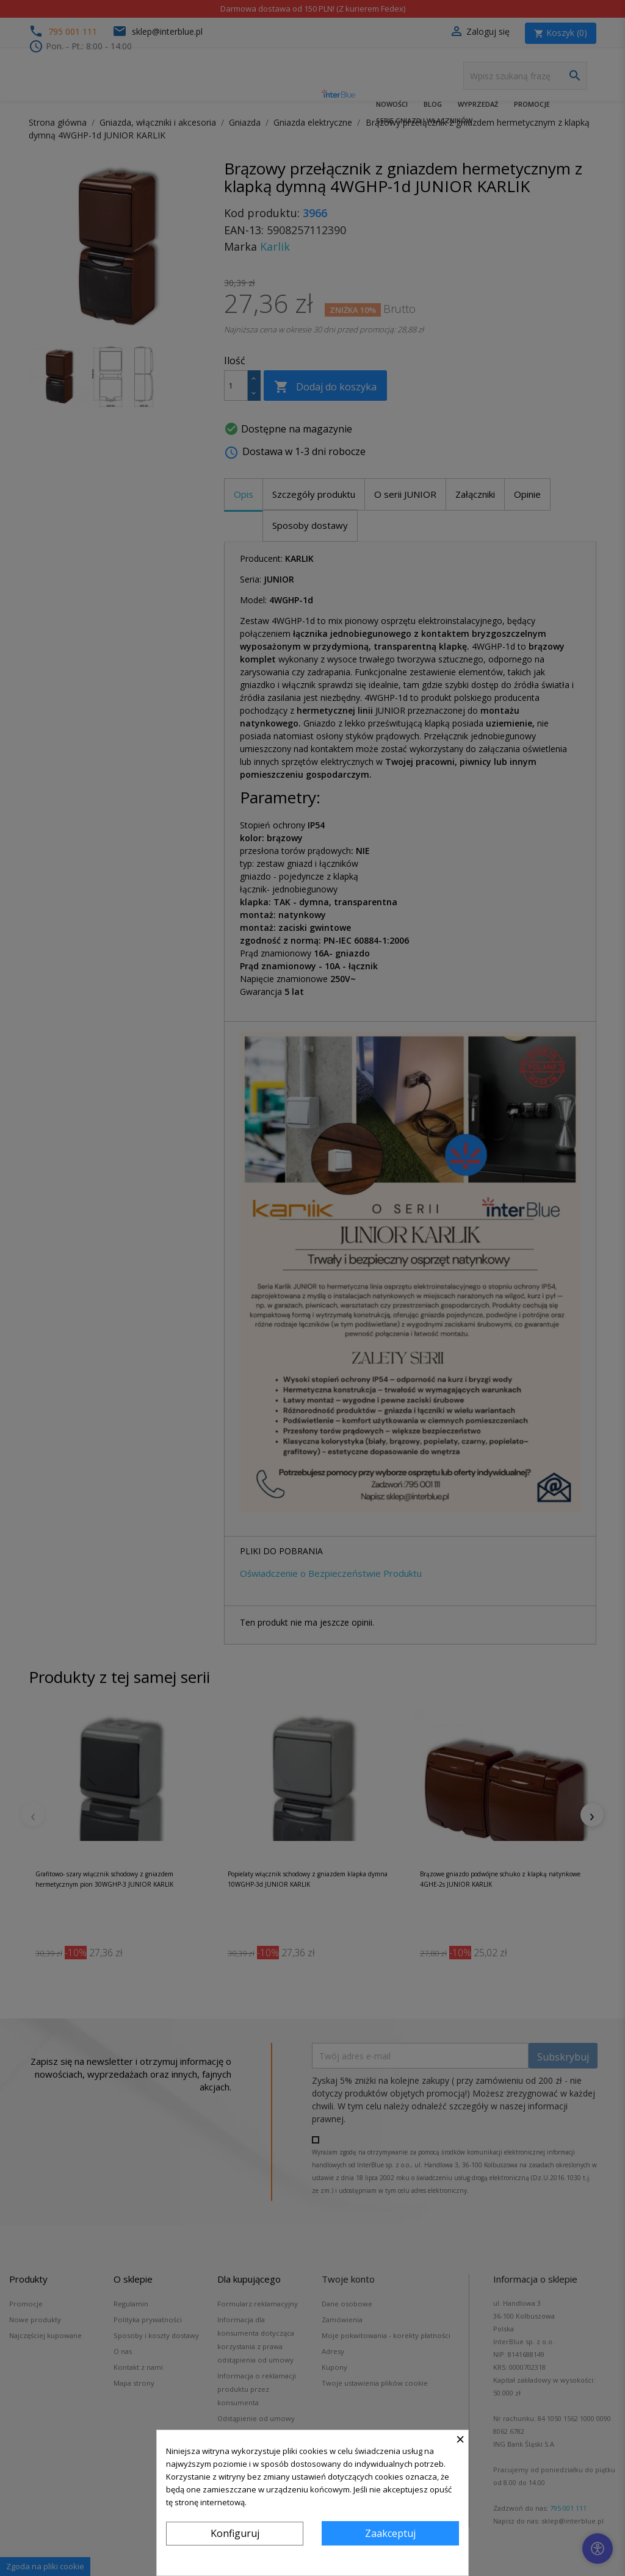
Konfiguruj (235, 2533)
